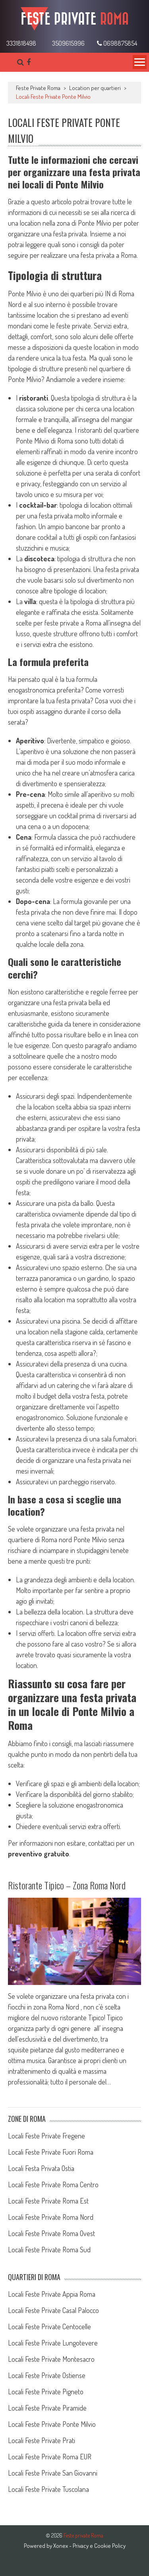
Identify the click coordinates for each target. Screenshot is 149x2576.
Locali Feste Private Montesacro (51, 2359)
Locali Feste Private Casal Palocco (53, 2310)
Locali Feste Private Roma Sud (49, 2249)
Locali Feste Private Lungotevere (53, 2342)
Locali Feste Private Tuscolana (48, 2489)
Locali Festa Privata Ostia (41, 2168)
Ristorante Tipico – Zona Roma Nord (67, 1885)
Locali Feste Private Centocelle (49, 2326)
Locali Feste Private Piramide (47, 2407)
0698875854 (117, 43)
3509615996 (68, 43)
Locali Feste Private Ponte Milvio (52, 2424)
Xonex (60, 2545)
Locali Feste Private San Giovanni (52, 2473)
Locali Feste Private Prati (41, 2440)
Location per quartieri (95, 88)
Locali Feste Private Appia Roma (51, 2294)
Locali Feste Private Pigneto (45, 2391)
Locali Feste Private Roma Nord (50, 2217)
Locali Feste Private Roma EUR (49, 2456)
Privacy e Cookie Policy (99, 2545)
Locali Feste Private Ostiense (46, 2375)
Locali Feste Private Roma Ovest (51, 2233)
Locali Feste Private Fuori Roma (50, 2152)
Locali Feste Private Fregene (46, 2135)
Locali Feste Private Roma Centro (53, 2184)
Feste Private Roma (38, 88)
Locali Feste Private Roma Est (48, 2200)
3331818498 (20, 43)
